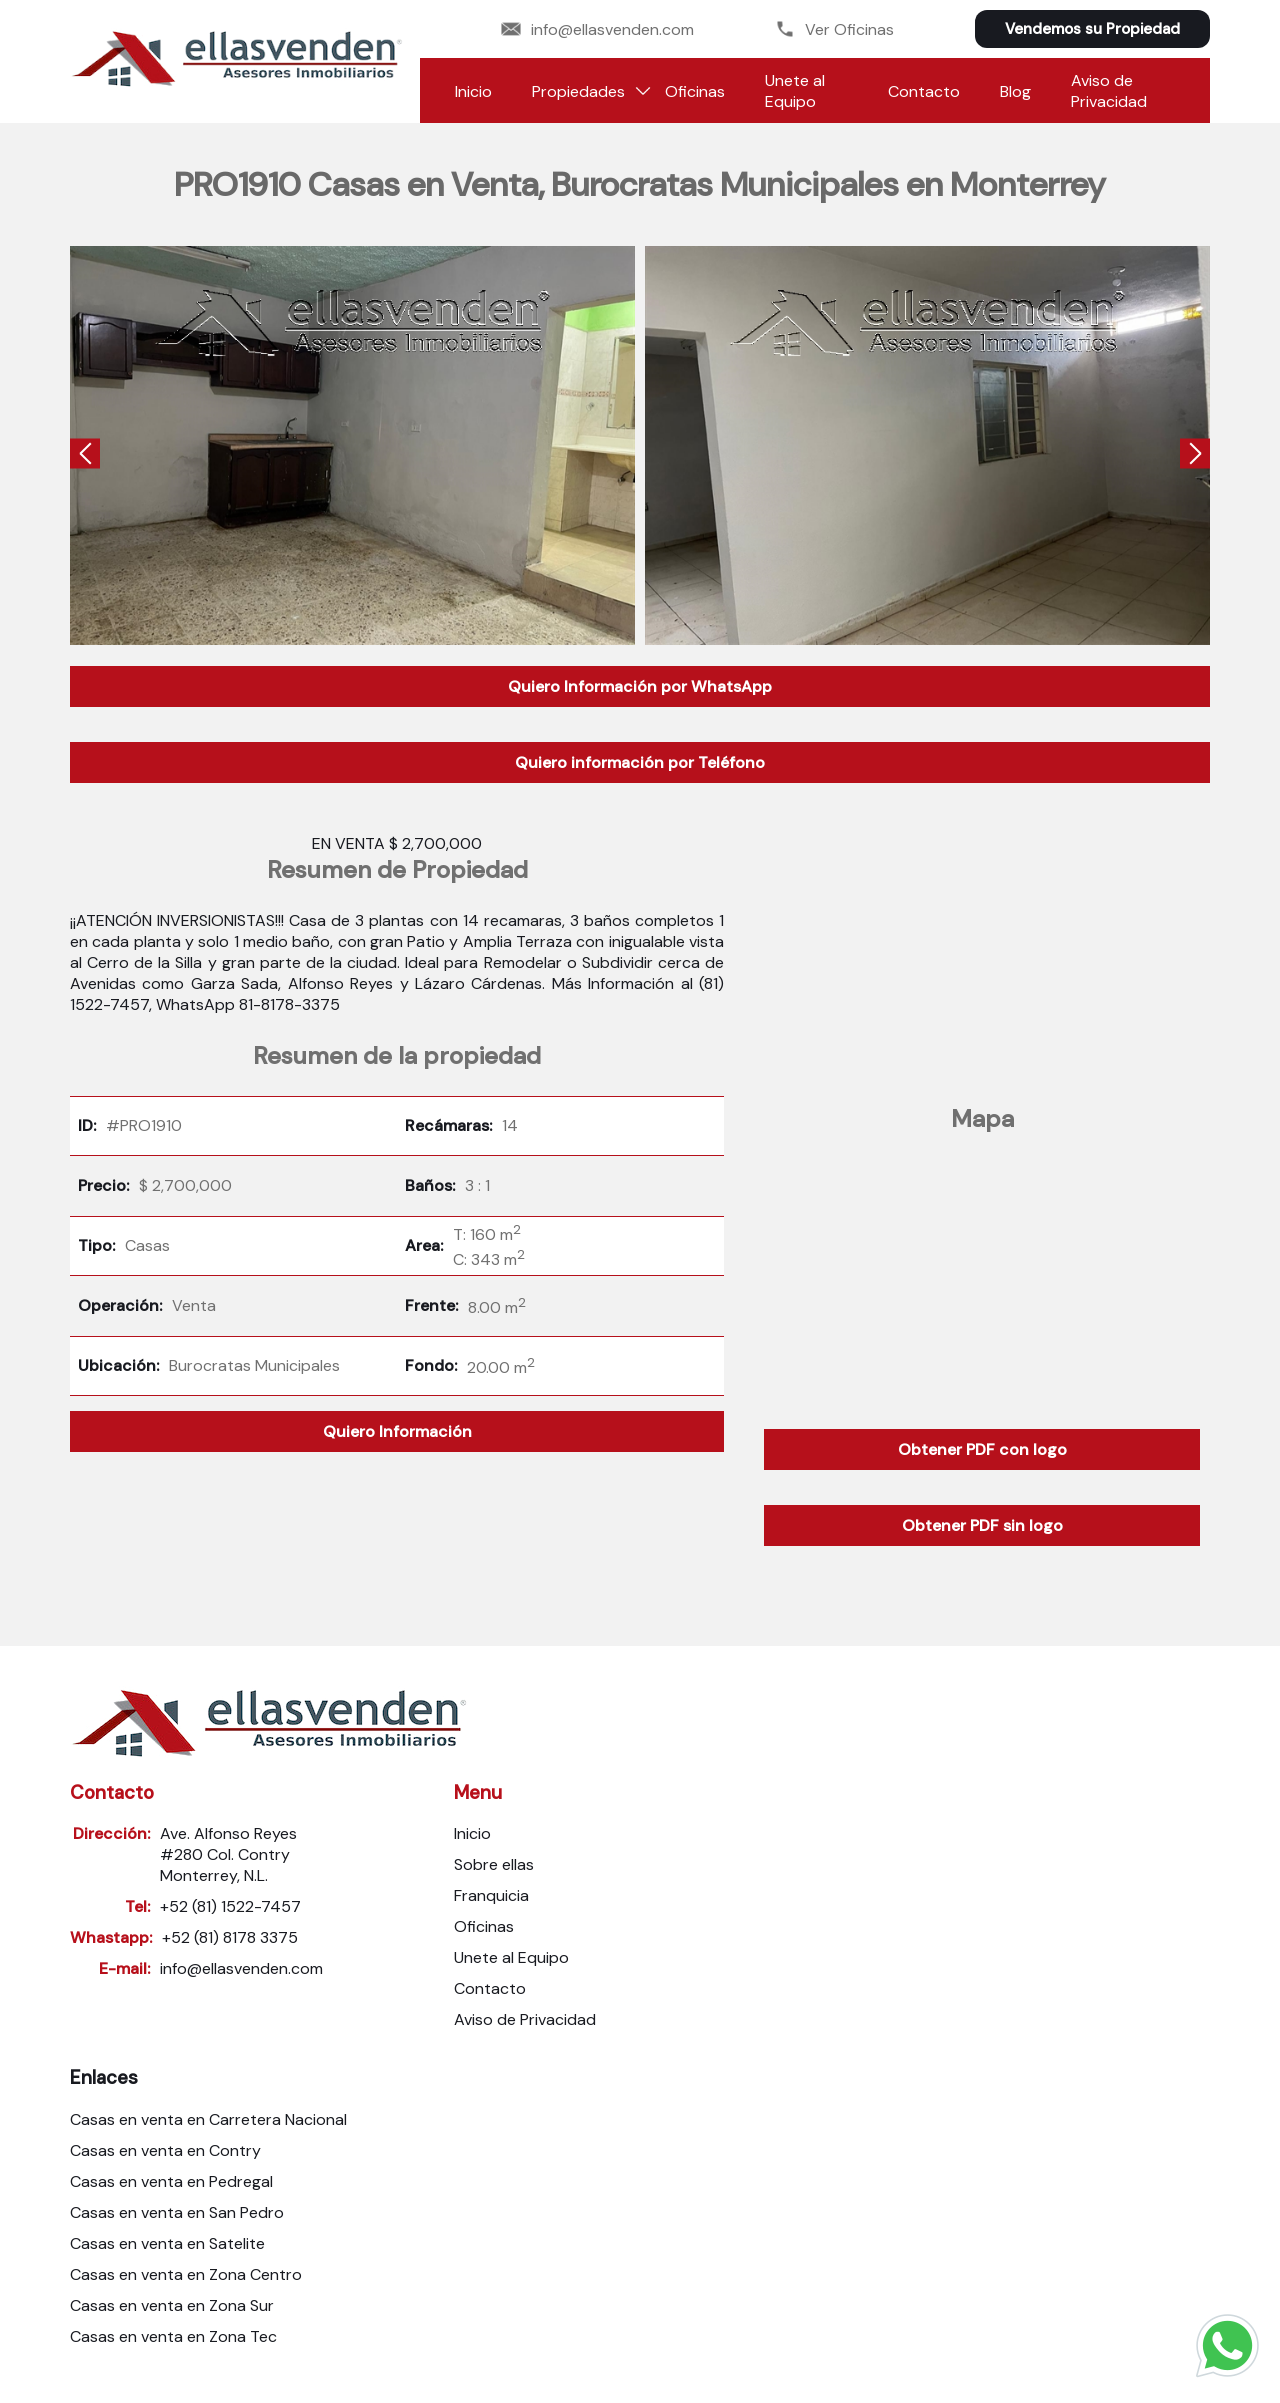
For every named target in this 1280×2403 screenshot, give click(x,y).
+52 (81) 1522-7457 (230, 1906)
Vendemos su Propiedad (1092, 29)
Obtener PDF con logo (982, 1449)
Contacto (924, 91)
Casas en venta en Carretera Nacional (208, 2119)
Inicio (473, 91)
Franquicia (491, 1895)
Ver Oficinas (834, 29)
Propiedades (578, 91)
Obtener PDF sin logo (982, 1525)
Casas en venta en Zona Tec (173, 2336)
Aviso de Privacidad (1109, 91)
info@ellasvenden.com (597, 29)
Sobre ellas (494, 1864)
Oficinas (695, 91)
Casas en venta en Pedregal (171, 2181)
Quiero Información (397, 1431)
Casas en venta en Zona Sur (172, 2305)
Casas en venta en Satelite (167, 2243)
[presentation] (85, 455)
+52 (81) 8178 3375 (230, 1937)
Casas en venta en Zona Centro (186, 2274)
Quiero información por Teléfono (640, 762)
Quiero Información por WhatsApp (640, 686)
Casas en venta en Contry (165, 2150)
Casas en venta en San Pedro (177, 2212)
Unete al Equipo (795, 91)
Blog (1015, 91)
